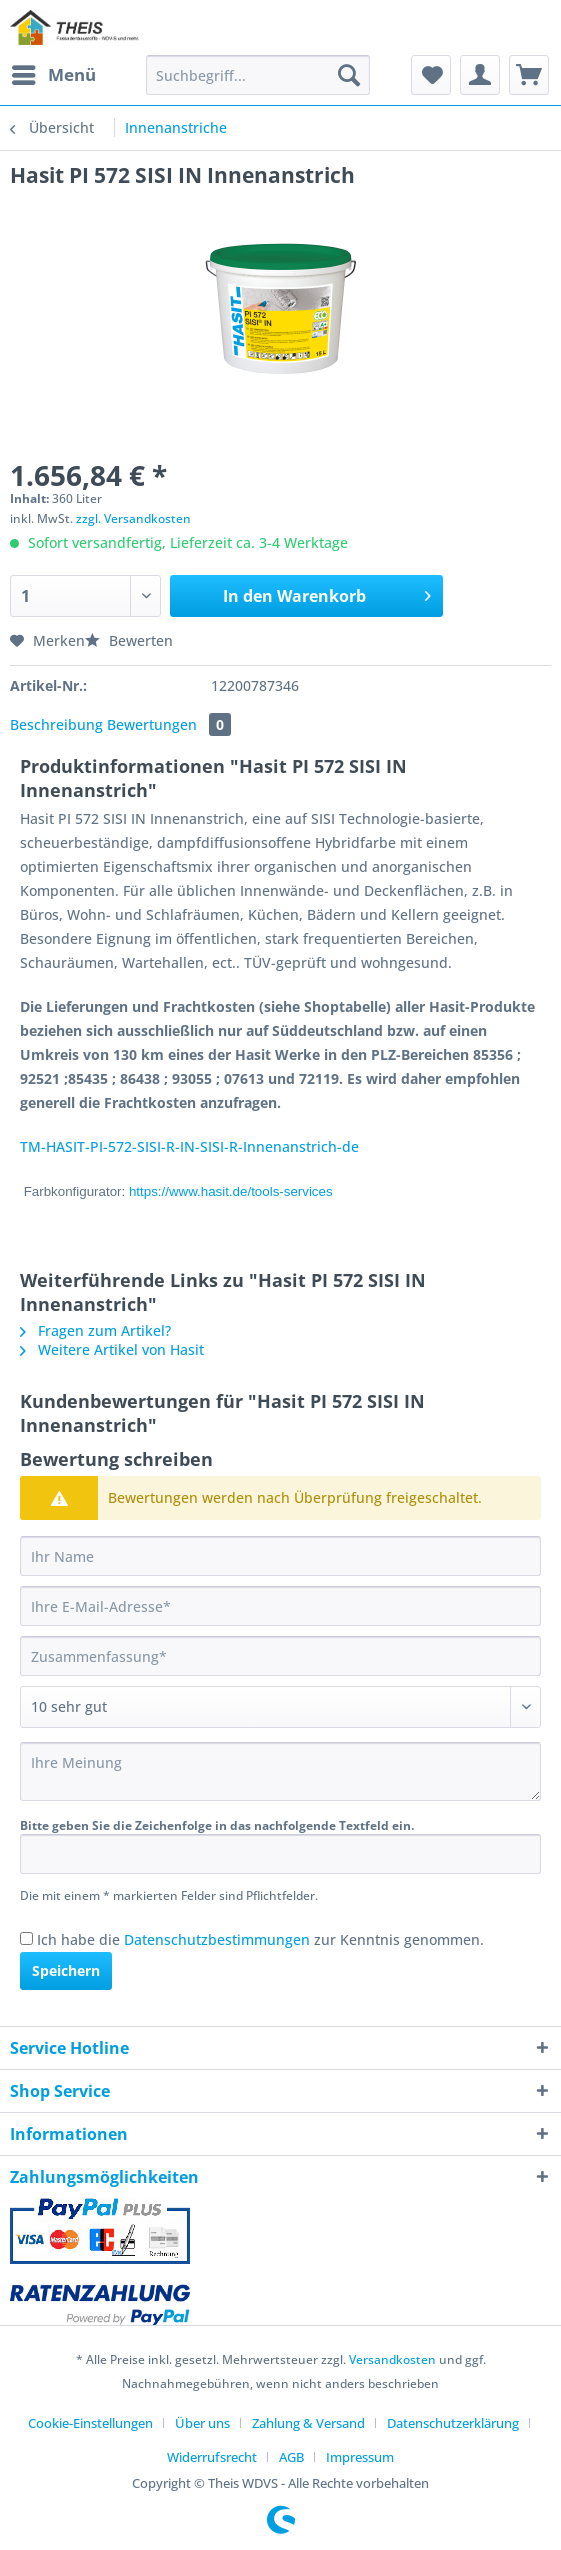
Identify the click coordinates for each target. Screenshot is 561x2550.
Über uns (202, 2423)
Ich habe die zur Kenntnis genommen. (260, 1939)
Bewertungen (169, 724)
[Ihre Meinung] (280, 1771)
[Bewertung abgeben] (280, 1707)
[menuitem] (53, 75)
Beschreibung (56, 724)
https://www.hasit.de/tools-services (231, 1191)
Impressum (360, 2457)
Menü (54, 72)
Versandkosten (392, 2359)
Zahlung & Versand (308, 2423)
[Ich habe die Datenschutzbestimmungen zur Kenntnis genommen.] (26, 1938)
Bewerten (129, 640)
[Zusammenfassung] (280, 1656)
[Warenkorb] (529, 75)
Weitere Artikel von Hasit (112, 1349)
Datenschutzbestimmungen (217, 1939)
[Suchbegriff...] (258, 75)
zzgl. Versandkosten (133, 518)
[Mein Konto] (480, 75)
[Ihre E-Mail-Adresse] (280, 1606)
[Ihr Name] (280, 1556)
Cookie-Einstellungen (90, 2423)
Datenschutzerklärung (453, 2423)
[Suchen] (349, 75)
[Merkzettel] (431, 75)
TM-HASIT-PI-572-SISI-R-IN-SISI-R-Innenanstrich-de (189, 1146)
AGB (291, 2457)
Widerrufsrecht (212, 2457)
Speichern (66, 1970)
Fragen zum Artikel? (95, 1330)
